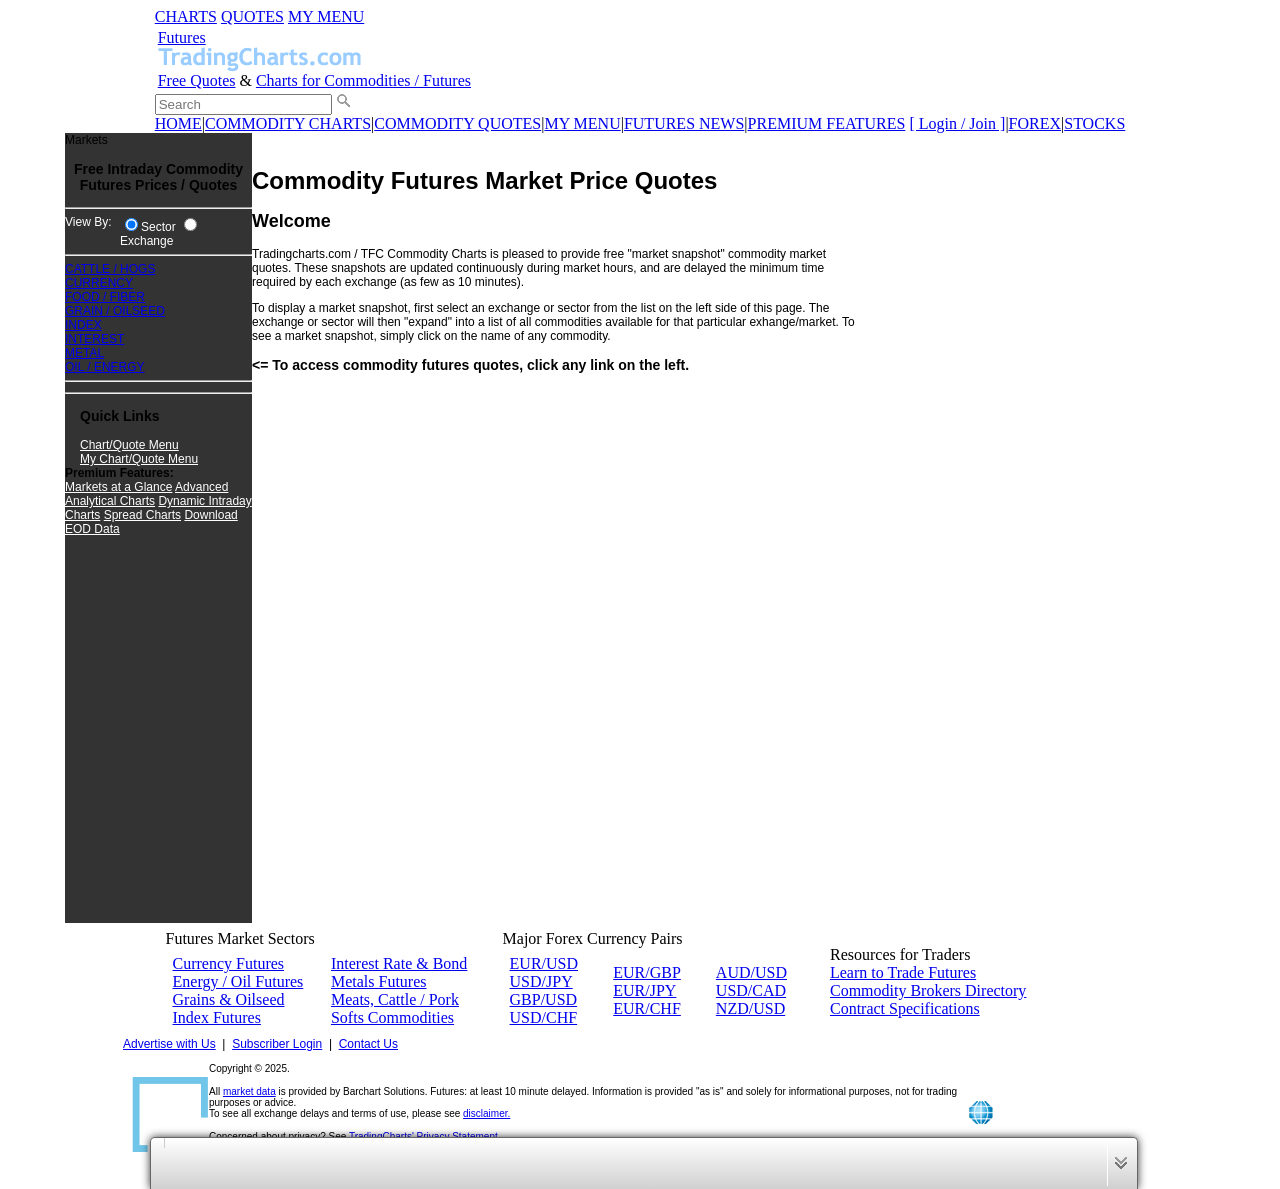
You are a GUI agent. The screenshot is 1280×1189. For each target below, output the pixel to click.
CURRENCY (99, 283)
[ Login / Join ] (957, 123)
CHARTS (186, 16)
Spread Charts (142, 515)
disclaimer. (486, 1113)
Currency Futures (229, 963)
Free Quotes (197, 80)
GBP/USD (544, 999)
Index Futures (217, 1017)
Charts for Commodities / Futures (363, 80)
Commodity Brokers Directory (928, 990)
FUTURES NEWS (684, 123)
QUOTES (252, 16)
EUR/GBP (647, 972)
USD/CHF (544, 1017)
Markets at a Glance (118, 487)
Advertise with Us (169, 1044)
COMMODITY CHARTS (288, 123)
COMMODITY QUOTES (457, 123)
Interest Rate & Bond (399, 963)
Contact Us (368, 1044)
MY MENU (326, 16)
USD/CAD (751, 990)
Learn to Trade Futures (903, 972)
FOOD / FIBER (105, 297)
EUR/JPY (644, 990)
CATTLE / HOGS (110, 269)
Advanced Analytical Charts (146, 494)
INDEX (83, 325)
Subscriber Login (277, 1044)
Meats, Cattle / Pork (395, 999)
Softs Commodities (392, 1017)
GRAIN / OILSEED (115, 311)
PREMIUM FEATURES (827, 123)
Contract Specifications (905, 1008)
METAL (84, 353)
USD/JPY (541, 981)
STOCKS (1094, 123)
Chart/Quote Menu (129, 445)
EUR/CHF (647, 1008)
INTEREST (94, 339)
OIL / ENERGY (105, 367)
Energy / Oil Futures (238, 981)
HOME (178, 123)
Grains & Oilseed (229, 999)
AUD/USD (751, 972)
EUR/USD (544, 963)
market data (249, 1091)
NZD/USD (750, 1008)
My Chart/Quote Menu (139, 459)
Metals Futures (379, 981)
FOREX (1035, 123)
